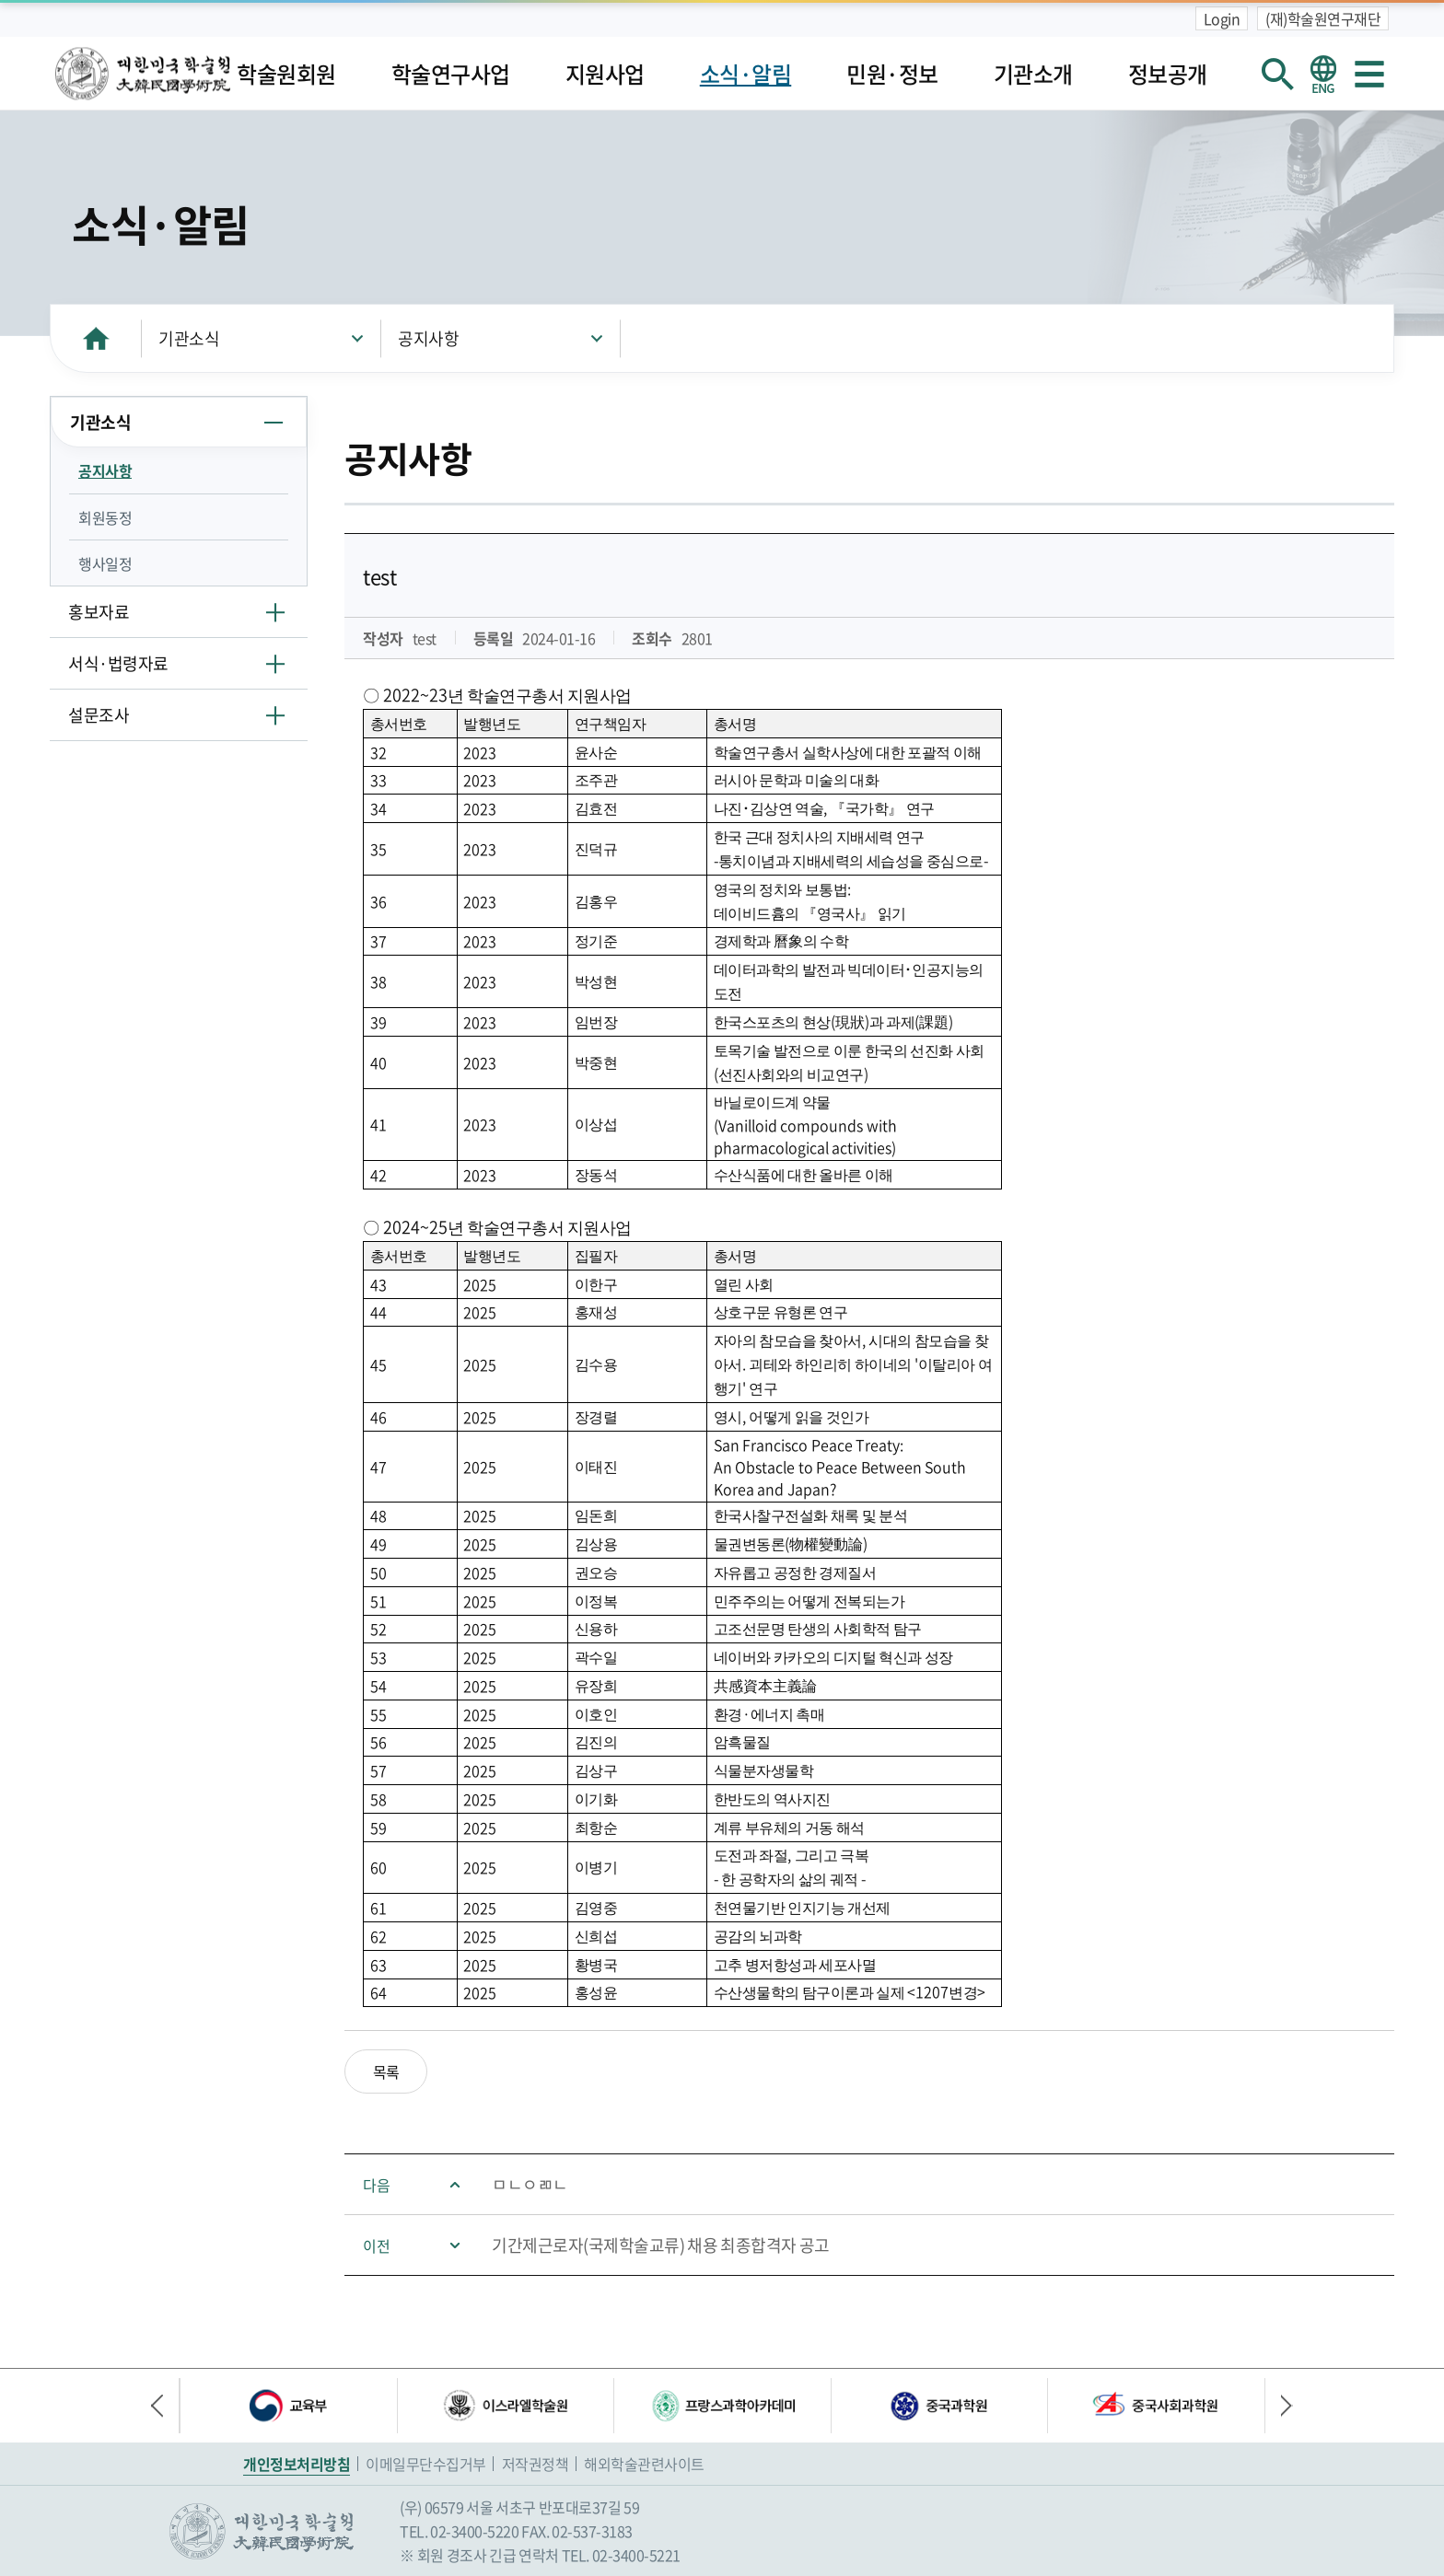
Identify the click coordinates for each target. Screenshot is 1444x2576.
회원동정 (105, 517)
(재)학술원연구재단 (1322, 18)
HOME (96, 338)
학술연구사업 (450, 73)
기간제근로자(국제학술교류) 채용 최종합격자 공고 (661, 2245)
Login (1222, 18)
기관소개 (1033, 73)
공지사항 (428, 338)
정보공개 (1167, 73)
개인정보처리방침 (296, 2463)
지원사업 (605, 73)
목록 (386, 2071)
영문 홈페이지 (1323, 73)
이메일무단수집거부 (426, 2463)
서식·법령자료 (118, 663)
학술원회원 (286, 73)
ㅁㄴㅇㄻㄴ (530, 2184)
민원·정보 (892, 73)
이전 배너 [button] (165, 2405)
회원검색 (1277, 73)
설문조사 (98, 714)
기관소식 (188, 338)
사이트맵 (1369, 73)
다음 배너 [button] (1279, 2405)
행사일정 (105, 563)
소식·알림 (746, 73)
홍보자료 (98, 611)
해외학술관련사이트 (644, 2463)
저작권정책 (535, 2463)
